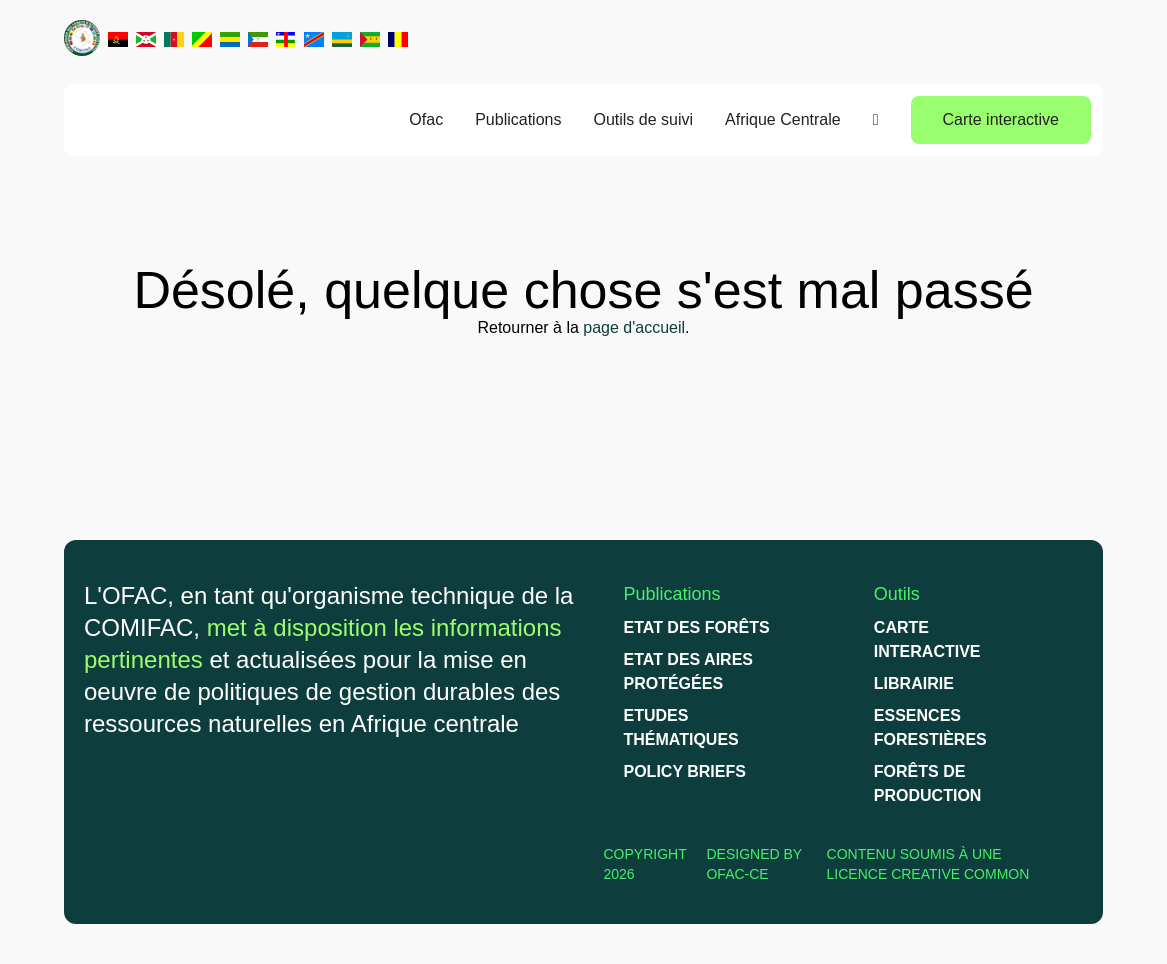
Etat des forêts (697, 627)
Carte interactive (1001, 119)
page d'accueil (634, 327)
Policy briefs (685, 771)
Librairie (914, 683)
